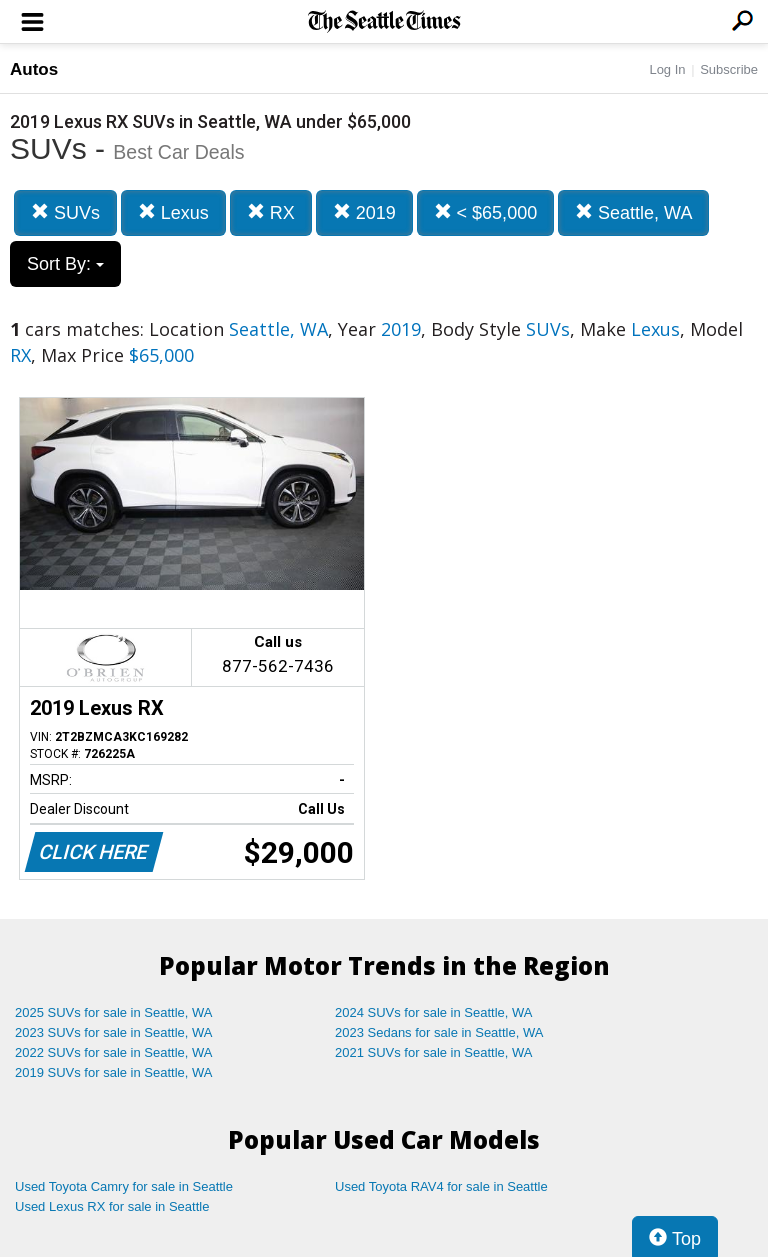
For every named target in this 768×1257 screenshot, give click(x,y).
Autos (34, 69)
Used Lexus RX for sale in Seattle (112, 1206)
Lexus (173, 212)
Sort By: (65, 264)
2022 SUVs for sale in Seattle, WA (114, 1052)
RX (271, 212)
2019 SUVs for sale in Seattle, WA (114, 1072)
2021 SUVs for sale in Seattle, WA (434, 1052)
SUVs (65, 212)
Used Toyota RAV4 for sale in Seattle (441, 1186)
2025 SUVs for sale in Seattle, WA (114, 1012)
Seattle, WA (633, 212)
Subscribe (729, 69)
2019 (364, 212)
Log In (667, 69)
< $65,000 (486, 212)
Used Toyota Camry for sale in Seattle (124, 1186)
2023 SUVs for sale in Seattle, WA (114, 1032)
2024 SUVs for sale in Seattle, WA (434, 1012)
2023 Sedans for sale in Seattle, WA (439, 1032)
